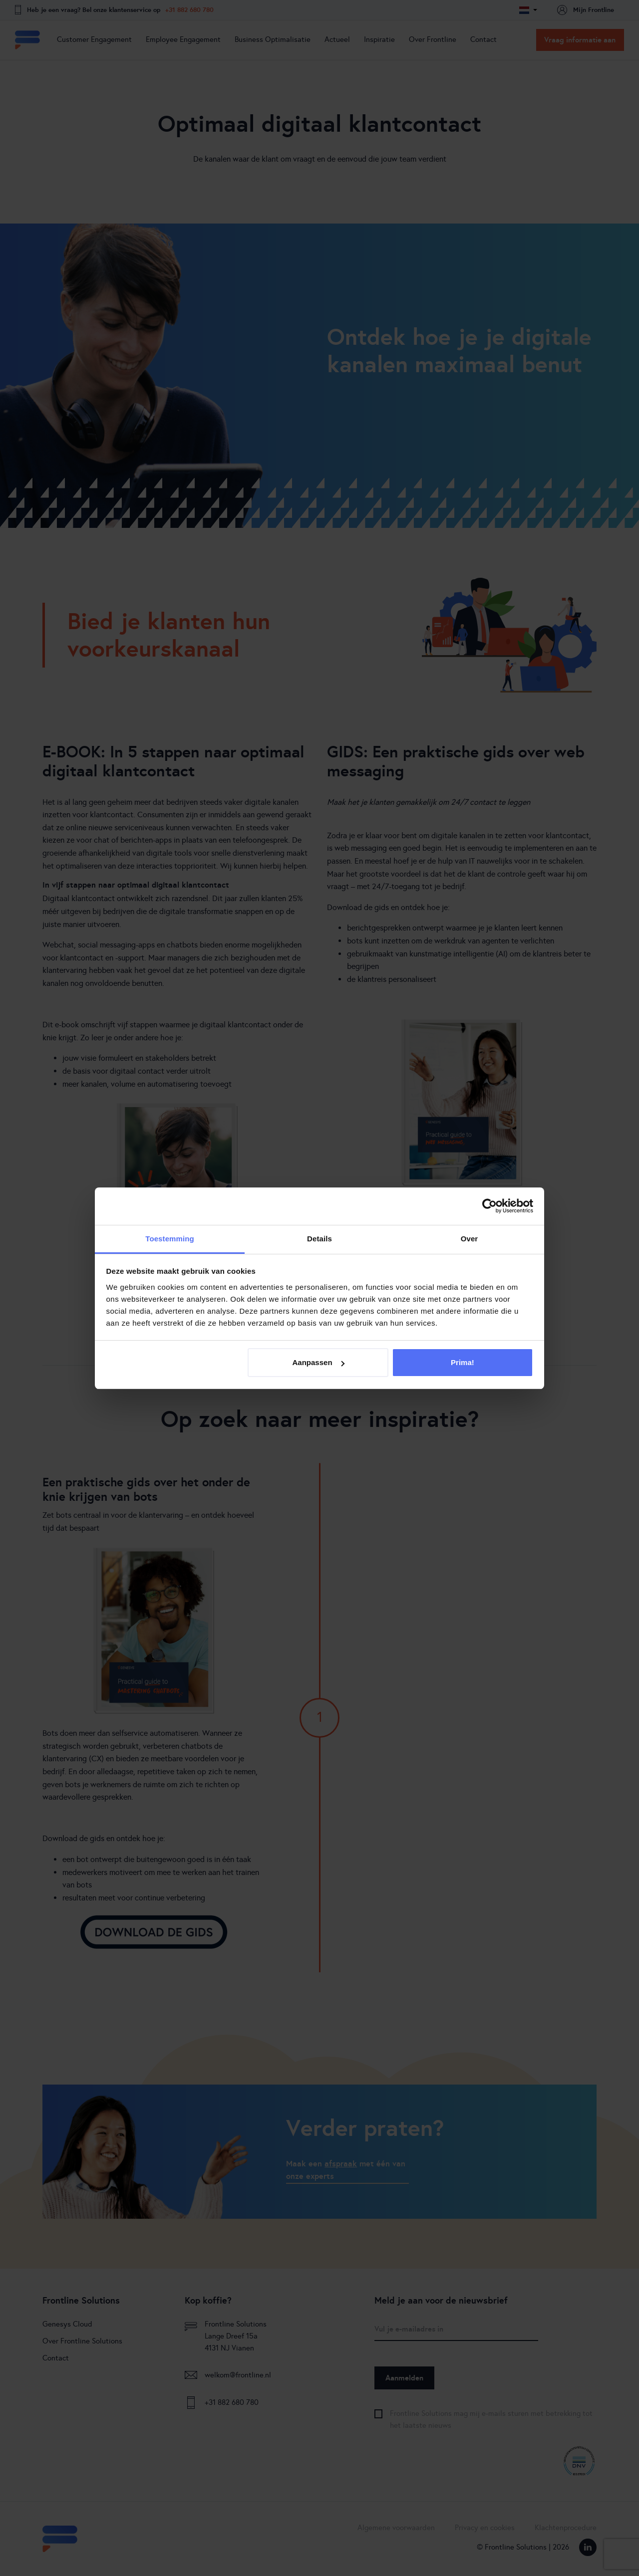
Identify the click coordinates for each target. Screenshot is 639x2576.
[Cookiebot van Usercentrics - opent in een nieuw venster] (489, 1205)
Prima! (462, 1362)
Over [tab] (469, 1238)
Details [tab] (319, 1238)
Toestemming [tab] (169, 1238)
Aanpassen (318, 1362)
